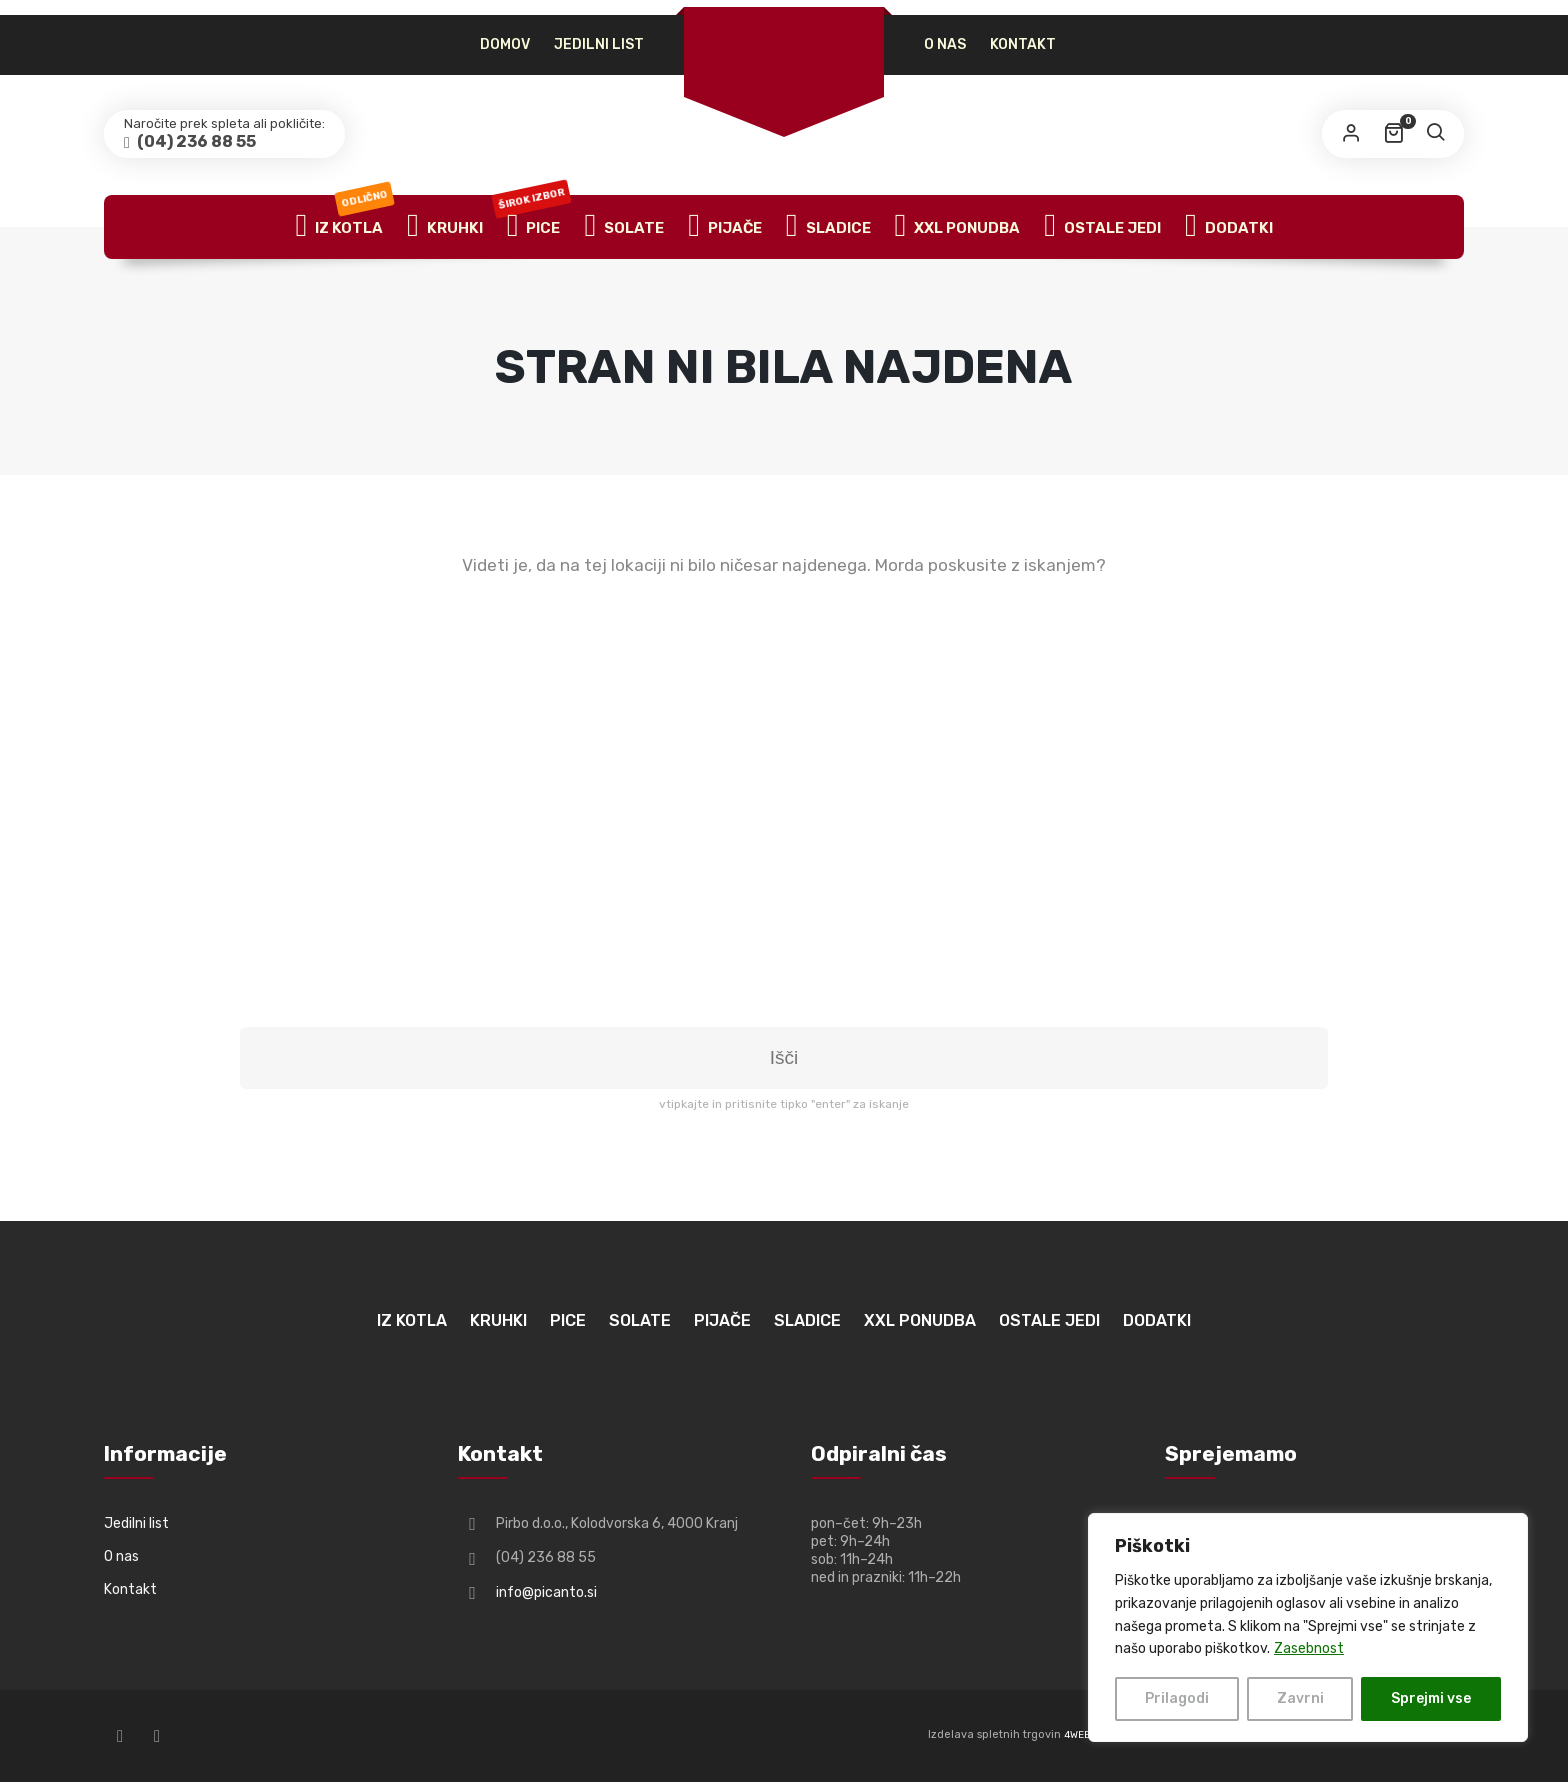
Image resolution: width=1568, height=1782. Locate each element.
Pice (534, 227)
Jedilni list (599, 44)
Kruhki (445, 227)
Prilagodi (1177, 1698)
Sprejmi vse (1431, 1698)
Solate (624, 227)
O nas (945, 44)
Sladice (828, 227)
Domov (505, 44)
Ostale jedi (1102, 227)
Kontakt (1023, 44)
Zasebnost (1309, 1648)
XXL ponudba (958, 227)
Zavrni (1300, 1698)
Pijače (725, 227)
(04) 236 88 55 (195, 141)
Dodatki (1229, 227)
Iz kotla (344, 227)
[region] (1308, 1627)
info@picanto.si (546, 1592)
